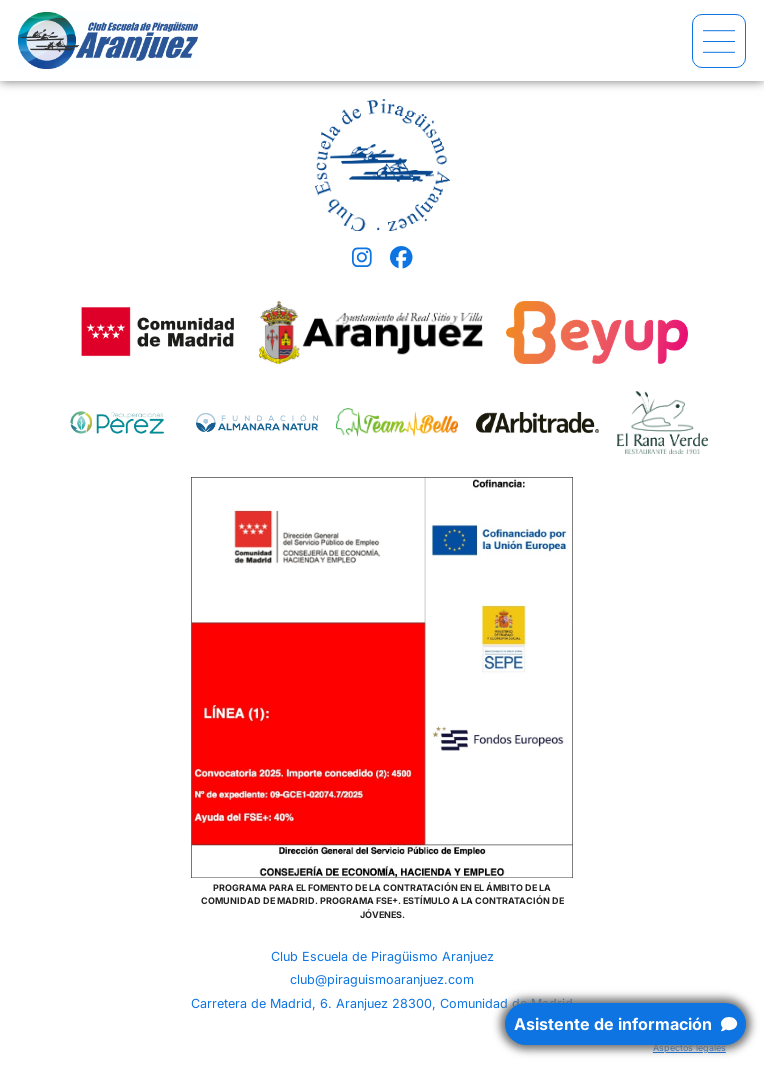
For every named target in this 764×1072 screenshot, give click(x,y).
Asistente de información (625, 1024)
